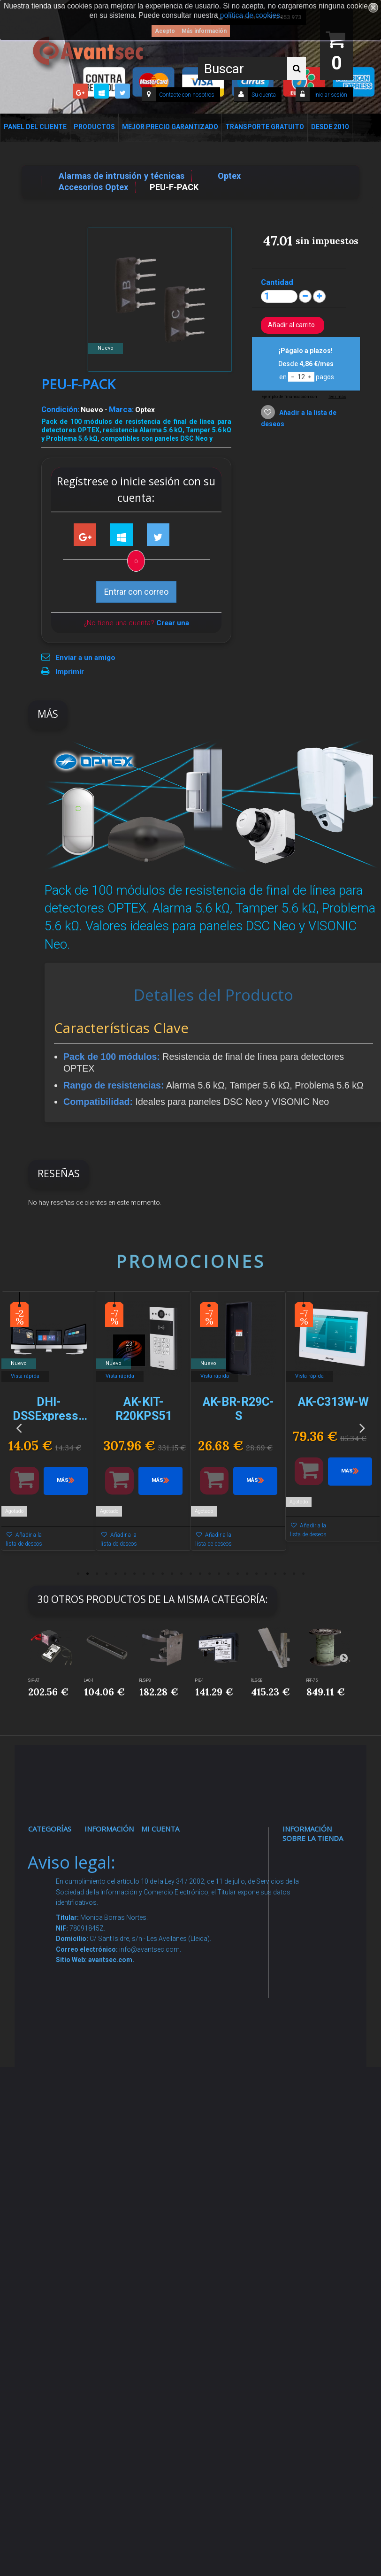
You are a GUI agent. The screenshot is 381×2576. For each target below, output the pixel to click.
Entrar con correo (136, 592)
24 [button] (293, 1574)
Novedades (111, 1873)
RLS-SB (256, 1680)
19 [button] (246, 1574)
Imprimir (69, 671)
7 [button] (134, 1574)
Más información (204, 31)
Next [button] (362, 1427)
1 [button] (78, 1574)
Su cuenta (263, 95)
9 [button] (153, 1574)
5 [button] (115, 1574)
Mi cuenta (160, 1828)
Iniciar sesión (330, 95)
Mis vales (164, 1983)
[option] (48, 1426)
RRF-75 (312, 1680)
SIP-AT (33, 1680)
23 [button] (284, 1574)
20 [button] (256, 1574)
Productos (94, 126)
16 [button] (218, 1574)
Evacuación (55, 2346)
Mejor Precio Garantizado (170, 126)
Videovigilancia (60, 1873)
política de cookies (250, 15)
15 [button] (209, 1574)
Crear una (172, 623)
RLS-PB (145, 1680)
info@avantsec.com (316, 1946)
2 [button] (87, 1574)
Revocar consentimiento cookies (117, 2228)
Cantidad (277, 282)
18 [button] (237, 1574)
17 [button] (228, 1574)
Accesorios (55, 2156)
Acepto (165, 31)
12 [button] (181, 1574)
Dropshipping (114, 2101)
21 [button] (265, 1574)
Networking (54, 1936)
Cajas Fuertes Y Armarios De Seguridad (53, 2310)
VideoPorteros (59, 2027)
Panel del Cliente (35, 126)
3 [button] (96, 1574)
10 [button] (162, 1574)
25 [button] (303, 1574)
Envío (102, 2037)
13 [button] (190, 1574)
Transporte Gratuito (264, 126)
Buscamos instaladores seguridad (112, 2128)
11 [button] (171, 1574)
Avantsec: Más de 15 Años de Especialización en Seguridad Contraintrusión (117, 2316)
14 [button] (200, 1574)
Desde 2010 (330, 126)
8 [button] (143, 1574)
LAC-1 (89, 1680)
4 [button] (106, 1574)
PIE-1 (199, 1680)
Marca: (121, 409)
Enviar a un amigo (85, 657)
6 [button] (125, 1574)
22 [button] (275, 1574)
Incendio (50, 2202)
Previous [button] (18, 1427)
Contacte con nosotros (186, 95)
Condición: (60, 409)
